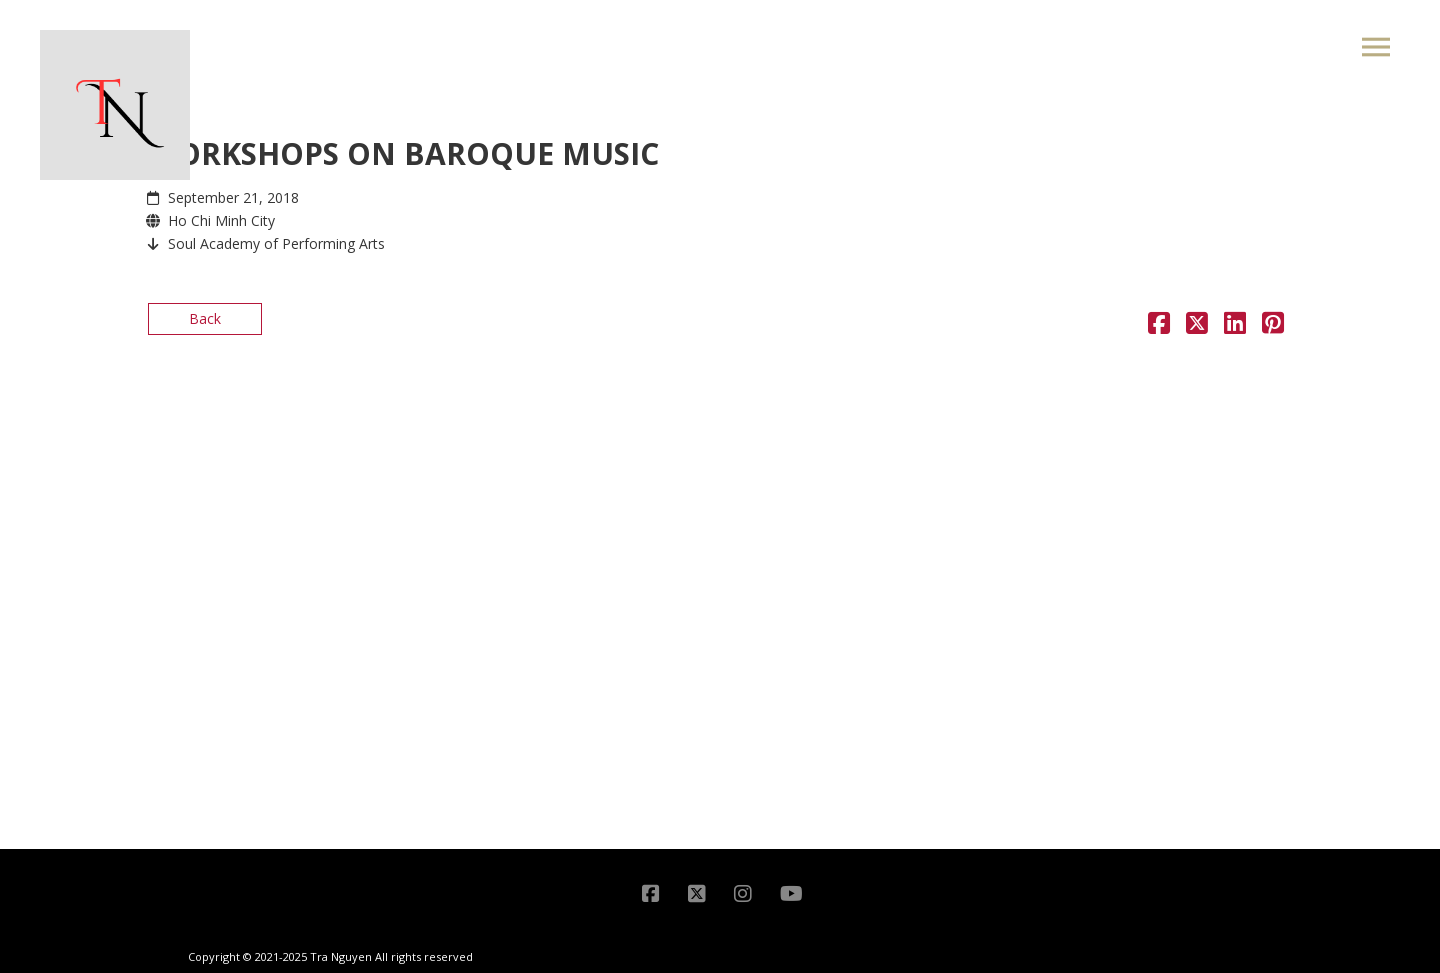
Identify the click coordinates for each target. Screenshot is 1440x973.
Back (205, 318)
